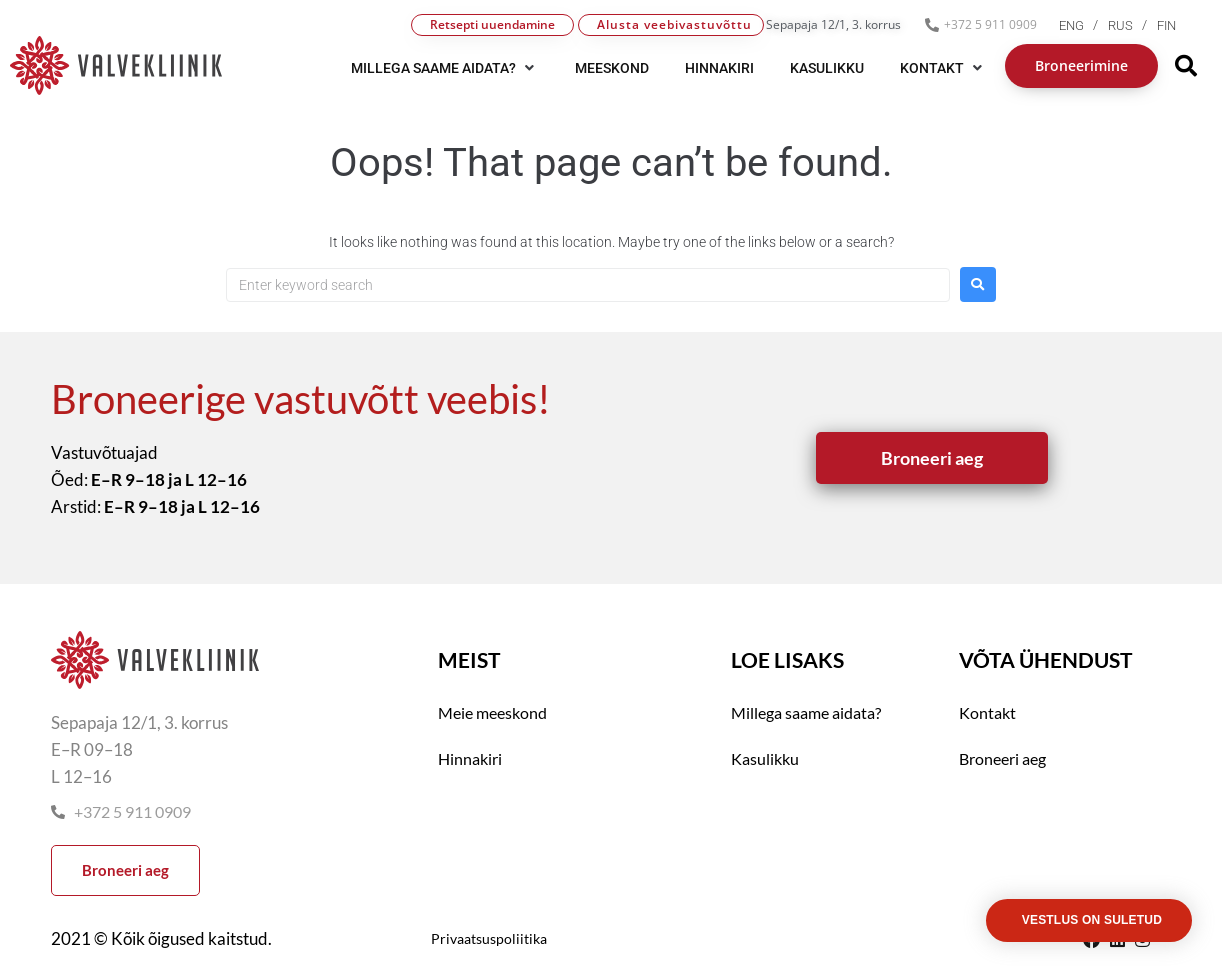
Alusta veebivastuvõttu (674, 24)
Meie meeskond (492, 712)
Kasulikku (765, 758)
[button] (445, 68)
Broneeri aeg (1002, 758)
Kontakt (987, 712)
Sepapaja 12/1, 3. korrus (833, 24)
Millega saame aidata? (806, 712)
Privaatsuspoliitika (489, 938)
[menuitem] (1083, 25)
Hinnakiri (470, 758)
